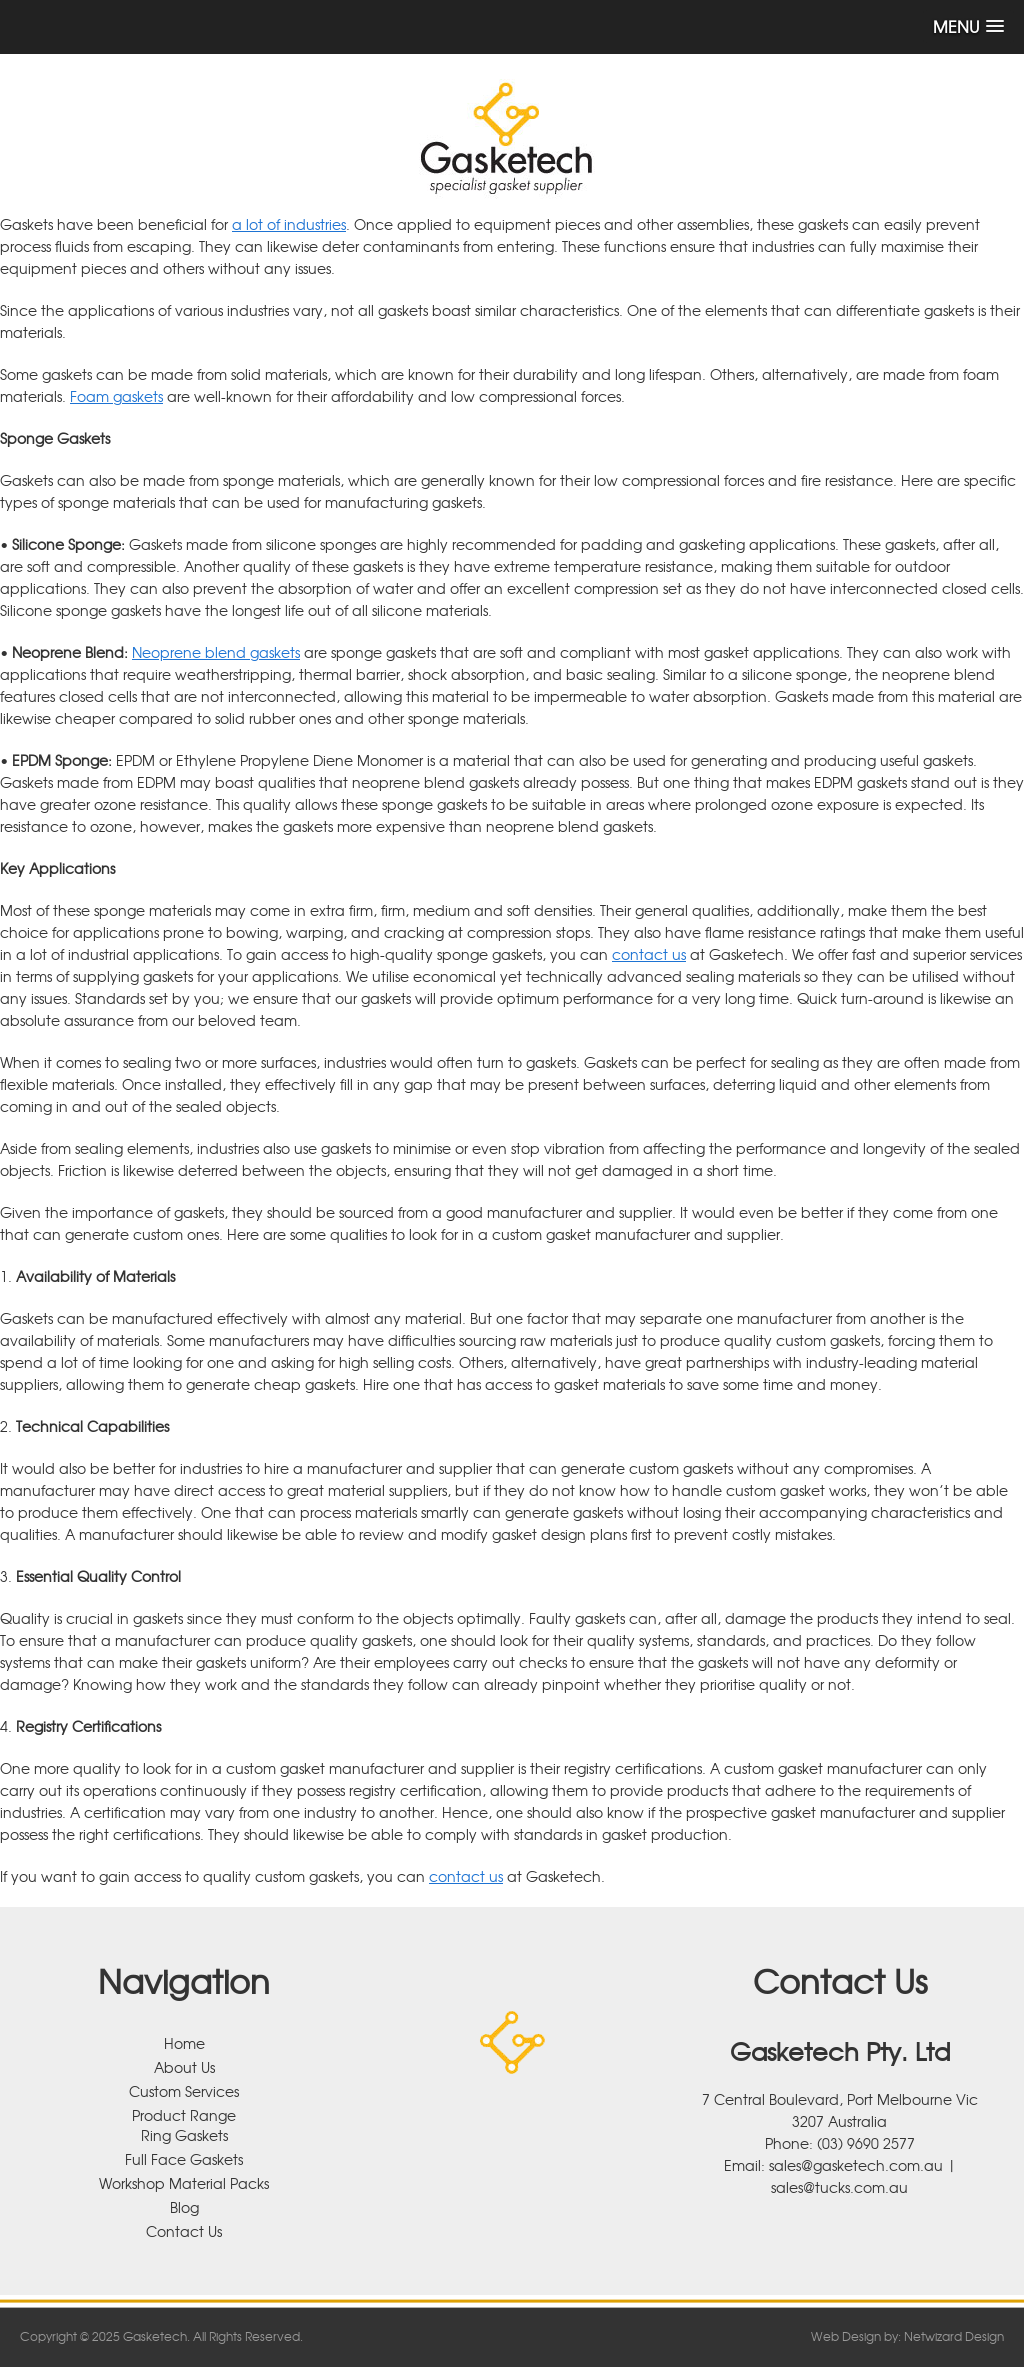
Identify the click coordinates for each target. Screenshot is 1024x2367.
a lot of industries (289, 224)
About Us (184, 2067)
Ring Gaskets (184, 2135)
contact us (649, 954)
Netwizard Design (954, 2336)
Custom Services (184, 2091)
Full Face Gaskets (184, 2159)
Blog (184, 2207)
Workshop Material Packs (184, 2183)
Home (184, 2043)
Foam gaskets (116, 396)
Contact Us (184, 2231)
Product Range (184, 2115)
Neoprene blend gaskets (216, 652)
